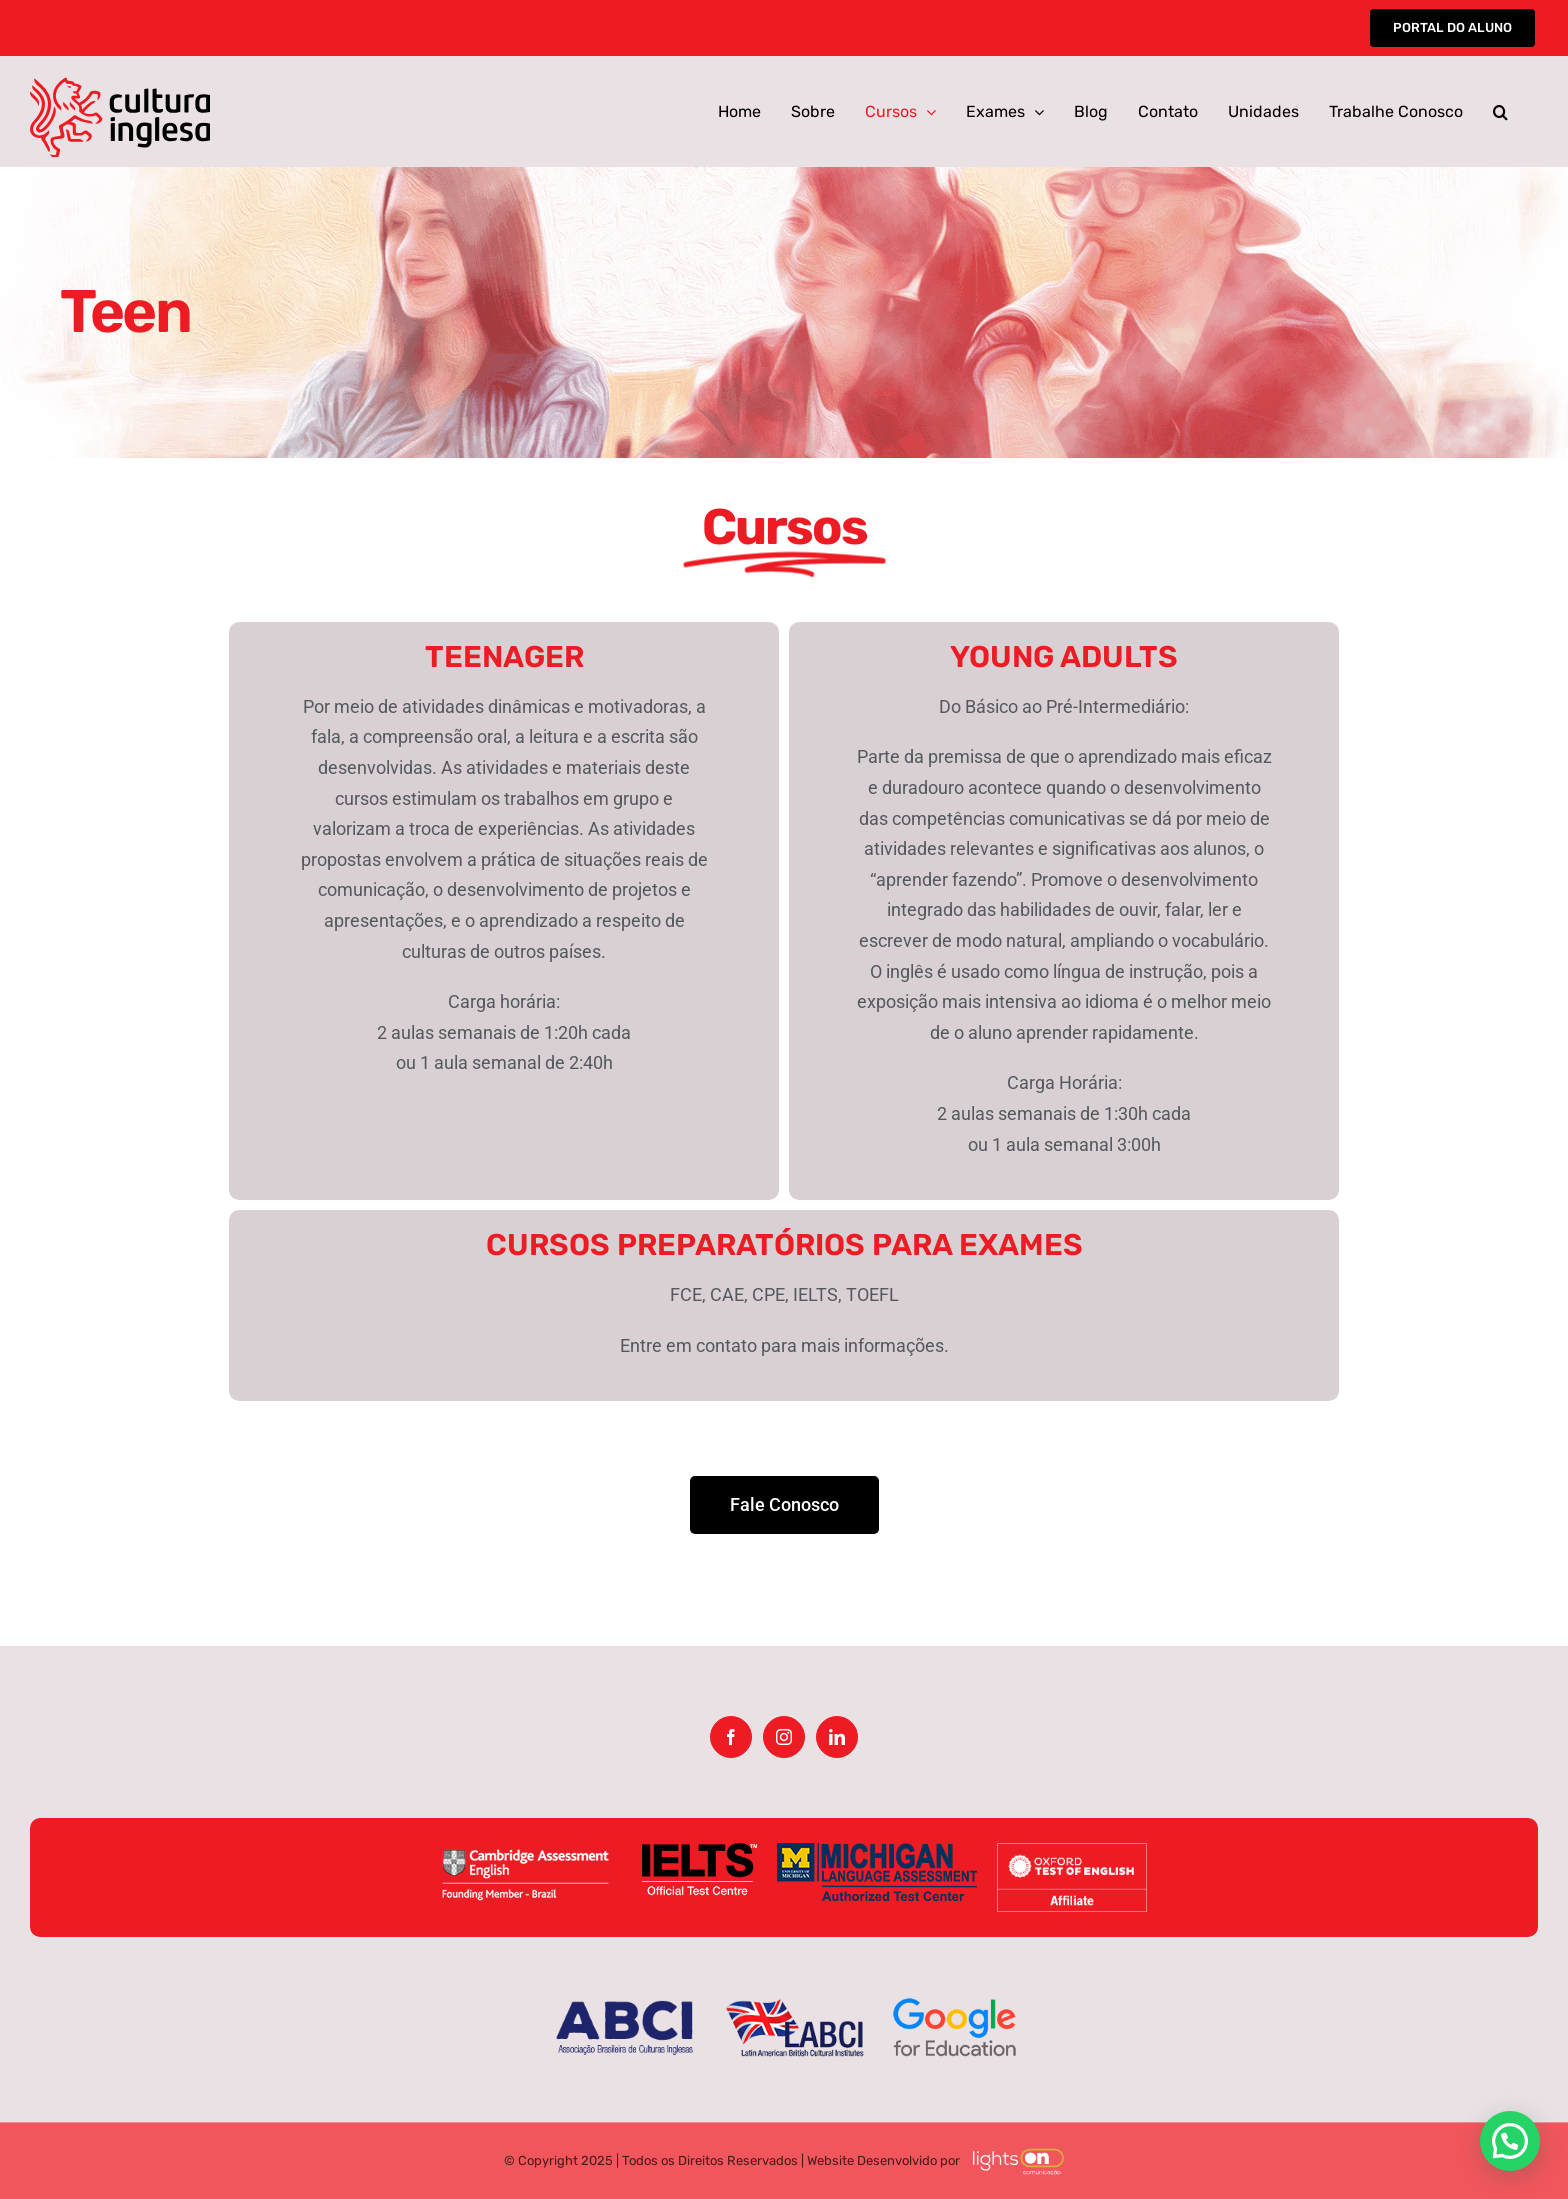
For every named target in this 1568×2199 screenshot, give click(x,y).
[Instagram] (784, 1737)
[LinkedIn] (837, 1737)
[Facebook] (731, 1737)
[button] (1500, 112)
